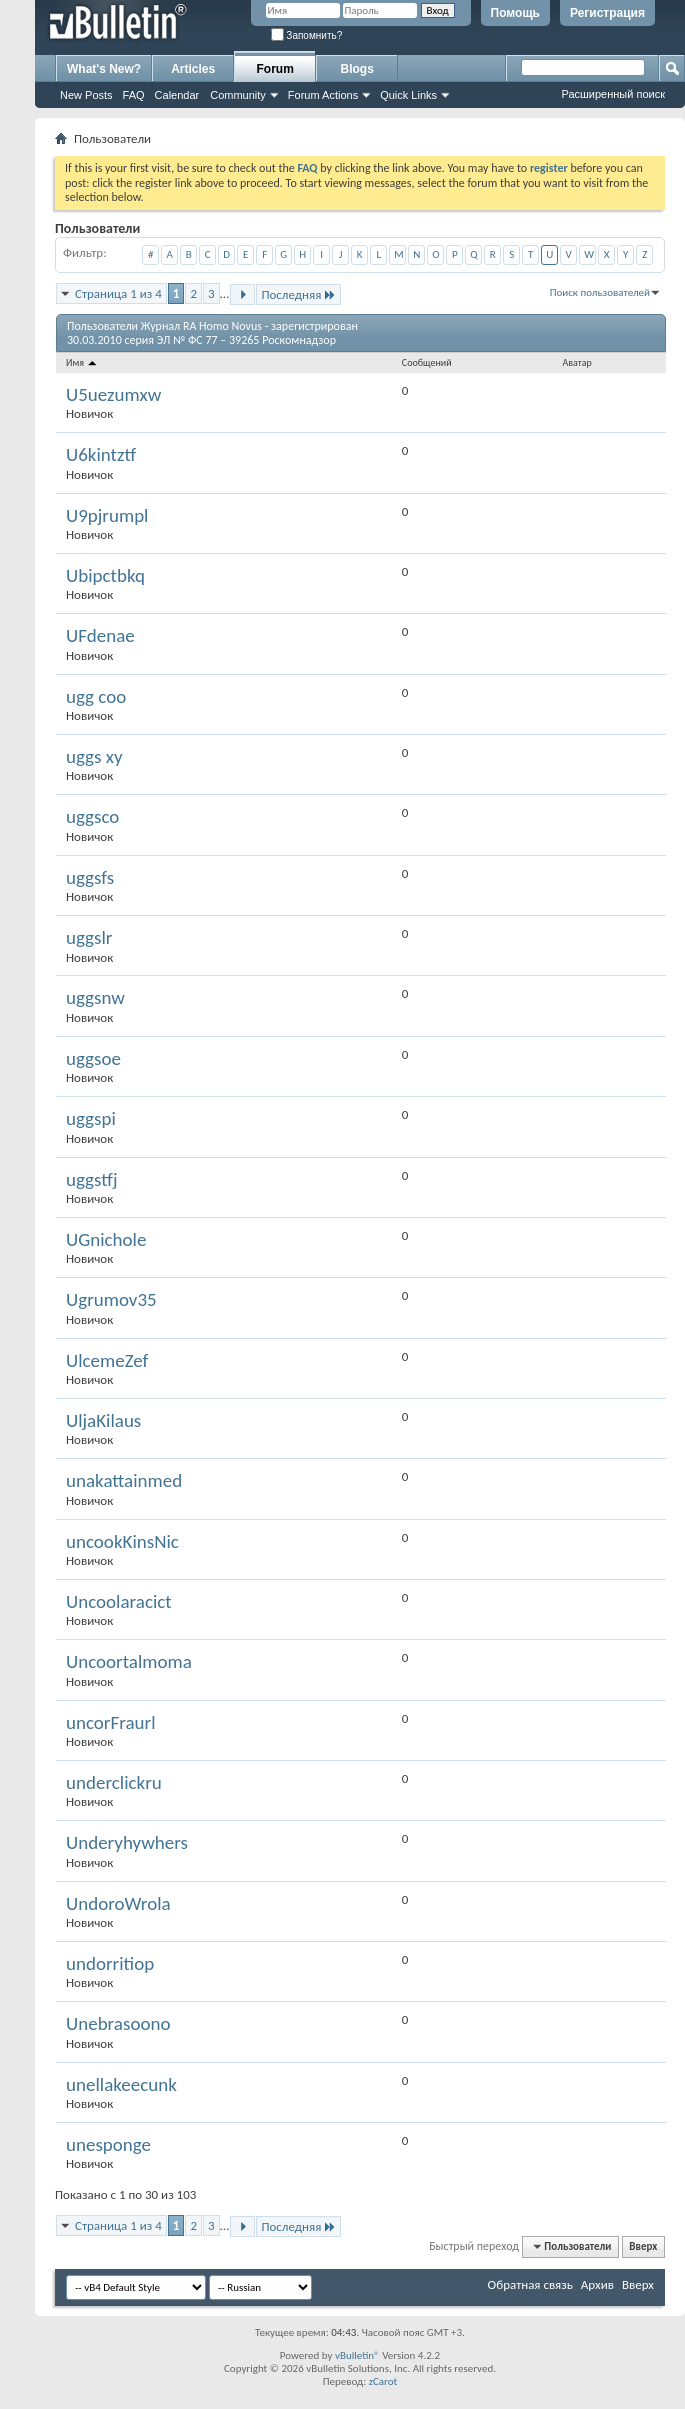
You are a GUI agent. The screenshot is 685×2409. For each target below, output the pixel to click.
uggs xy (94, 756)
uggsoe (93, 1058)
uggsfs (90, 877)
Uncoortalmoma (129, 1661)
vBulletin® (357, 2355)
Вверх (643, 2246)
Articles (193, 69)
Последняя (298, 294)
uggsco (92, 816)
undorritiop (110, 1963)
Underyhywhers (127, 1842)
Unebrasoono (118, 2023)
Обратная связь (530, 2284)
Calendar (177, 95)
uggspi (91, 1118)
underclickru (114, 1782)
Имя (82, 362)
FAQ (134, 95)
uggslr (89, 937)
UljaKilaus (103, 1420)
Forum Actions (323, 95)
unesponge (108, 2144)
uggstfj (91, 1179)
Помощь (515, 13)
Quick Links (408, 95)
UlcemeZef (107, 1360)
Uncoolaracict (119, 1601)
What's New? (104, 69)
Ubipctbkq (105, 575)
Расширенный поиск (613, 94)
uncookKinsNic (122, 1541)
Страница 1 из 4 (118, 293)
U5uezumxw (113, 394)
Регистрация (607, 13)
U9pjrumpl (107, 515)
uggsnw (95, 997)
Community (238, 95)
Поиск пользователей (600, 292)
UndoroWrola (118, 1903)
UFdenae (100, 635)
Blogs (357, 69)
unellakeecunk (121, 2084)
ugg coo (96, 696)
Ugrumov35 (111, 1299)
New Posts (86, 95)
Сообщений (427, 362)
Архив (597, 2284)
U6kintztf (101, 454)
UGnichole (106, 1239)
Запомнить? (307, 35)
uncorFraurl (111, 1722)
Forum (275, 69)
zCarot (383, 2381)
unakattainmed (124, 1480)
